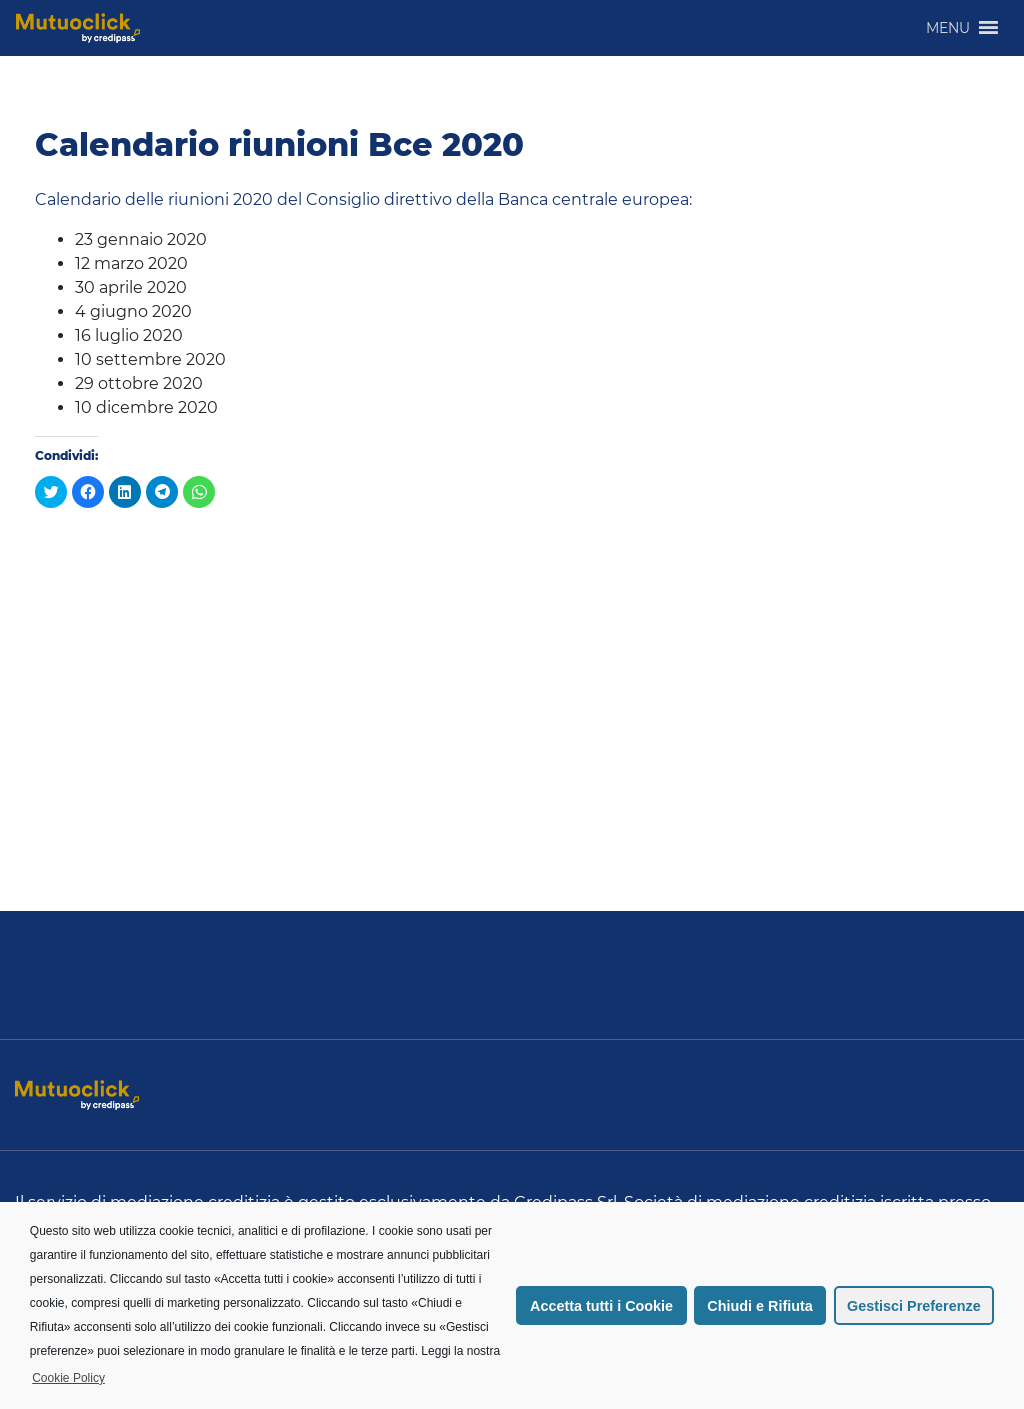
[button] (948, 28)
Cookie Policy (68, 1378)
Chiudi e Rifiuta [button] (760, 1306)
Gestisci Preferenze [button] (914, 1306)
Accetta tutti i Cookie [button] (601, 1306)
